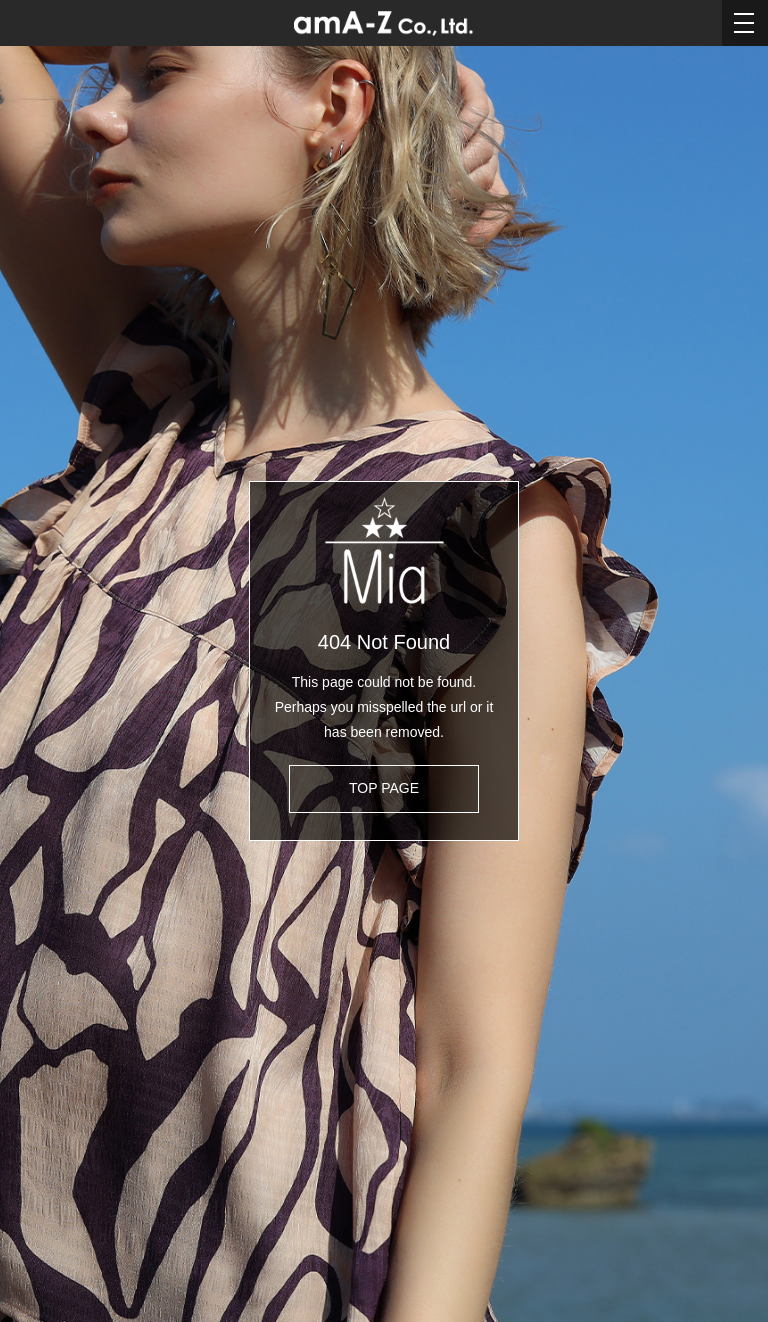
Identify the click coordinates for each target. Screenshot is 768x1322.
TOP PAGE (384, 788)
